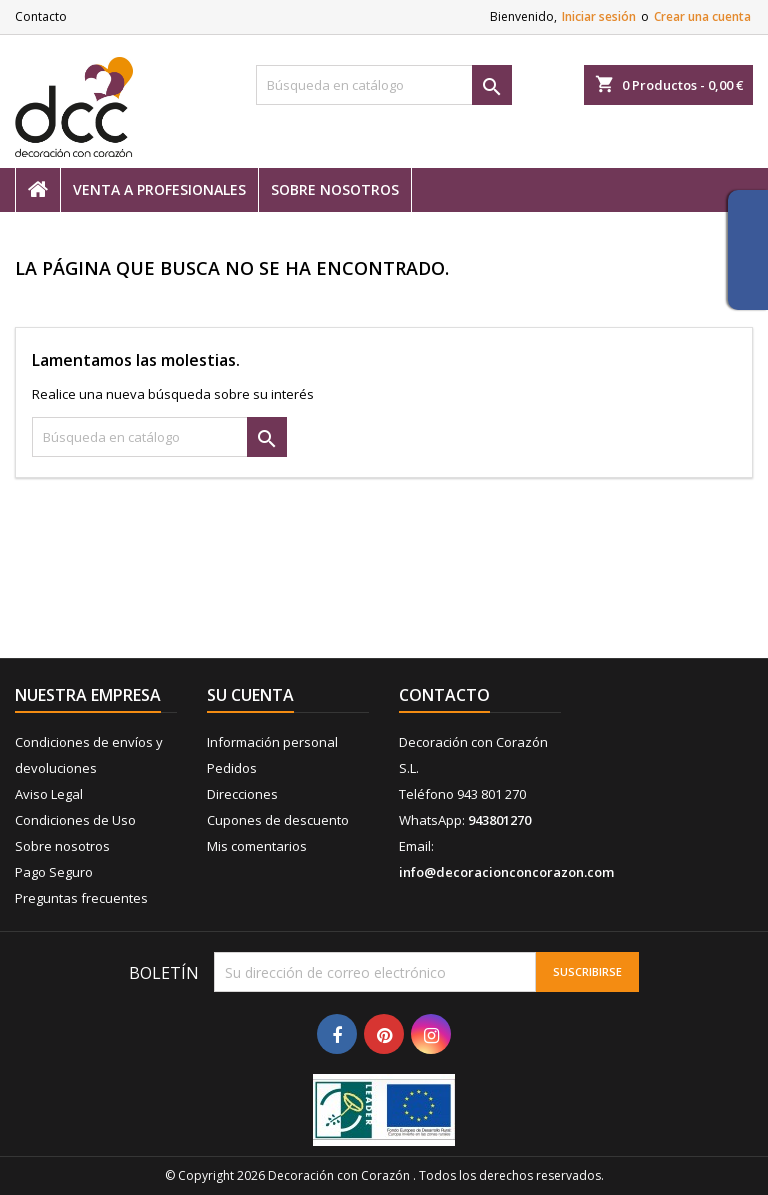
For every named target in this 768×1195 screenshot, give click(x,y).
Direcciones (242, 794)
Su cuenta (250, 695)
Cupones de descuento (278, 820)
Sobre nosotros (335, 189)
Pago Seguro (54, 872)
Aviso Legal (49, 794)
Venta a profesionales (159, 189)
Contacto (41, 16)
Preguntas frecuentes (81, 898)
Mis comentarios (257, 846)
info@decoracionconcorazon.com (506, 872)
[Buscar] (384, 85)
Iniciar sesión (599, 16)
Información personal (272, 742)
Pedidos (232, 768)
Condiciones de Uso (75, 820)
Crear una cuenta (702, 16)
